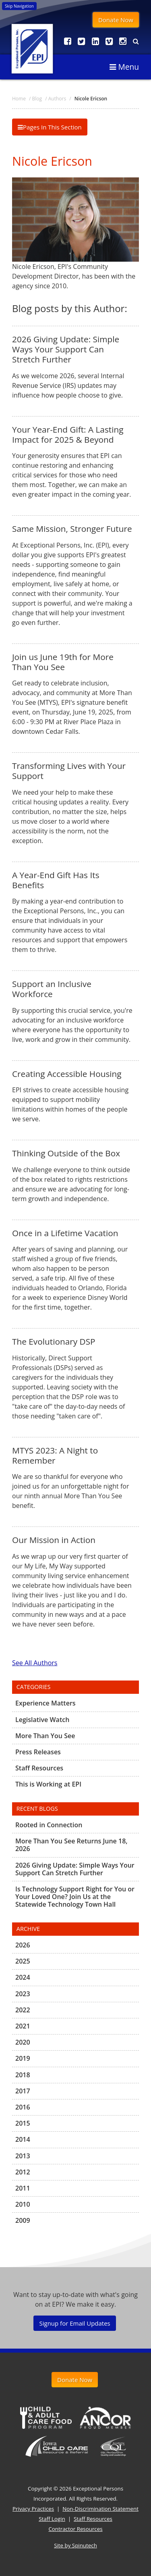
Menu (124, 66)
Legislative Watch (42, 1719)
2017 (22, 2091)
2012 (22, 2172)
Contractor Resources (75, 2528)
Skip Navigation (19, 6)
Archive (28, 1929)
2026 (22, 1945)
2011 (22, 2188)
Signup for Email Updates (74, 2323)
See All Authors (34, 1662)
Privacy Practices (33, 2508)
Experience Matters (45, 1703)
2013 (22, 2155)
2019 (22, 2058)
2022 (22, 2009)
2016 (22, 2107)
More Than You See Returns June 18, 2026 (71, 1845)
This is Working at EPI (48, 1784)
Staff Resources (39, 1768)
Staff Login (52, 2518)
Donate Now (115, 20)
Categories (34, 1687)
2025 (22, 1961)
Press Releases (38, 1751)
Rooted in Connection (48, 1825)
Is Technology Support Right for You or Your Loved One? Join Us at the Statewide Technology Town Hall (74, 1897)
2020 (22, 2042)
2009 (22, 2220)
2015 (22, 2123)
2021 (22, 2026)
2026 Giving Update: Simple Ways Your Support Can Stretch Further (74, 1869)
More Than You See (45, 1735)
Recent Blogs (37, 1808)
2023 (22, 1993)
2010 (22, 2204)
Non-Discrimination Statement (100, 2508)
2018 (22, 2074)
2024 (22, 1977)
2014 (22, 2139)
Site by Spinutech (75, 2545)
